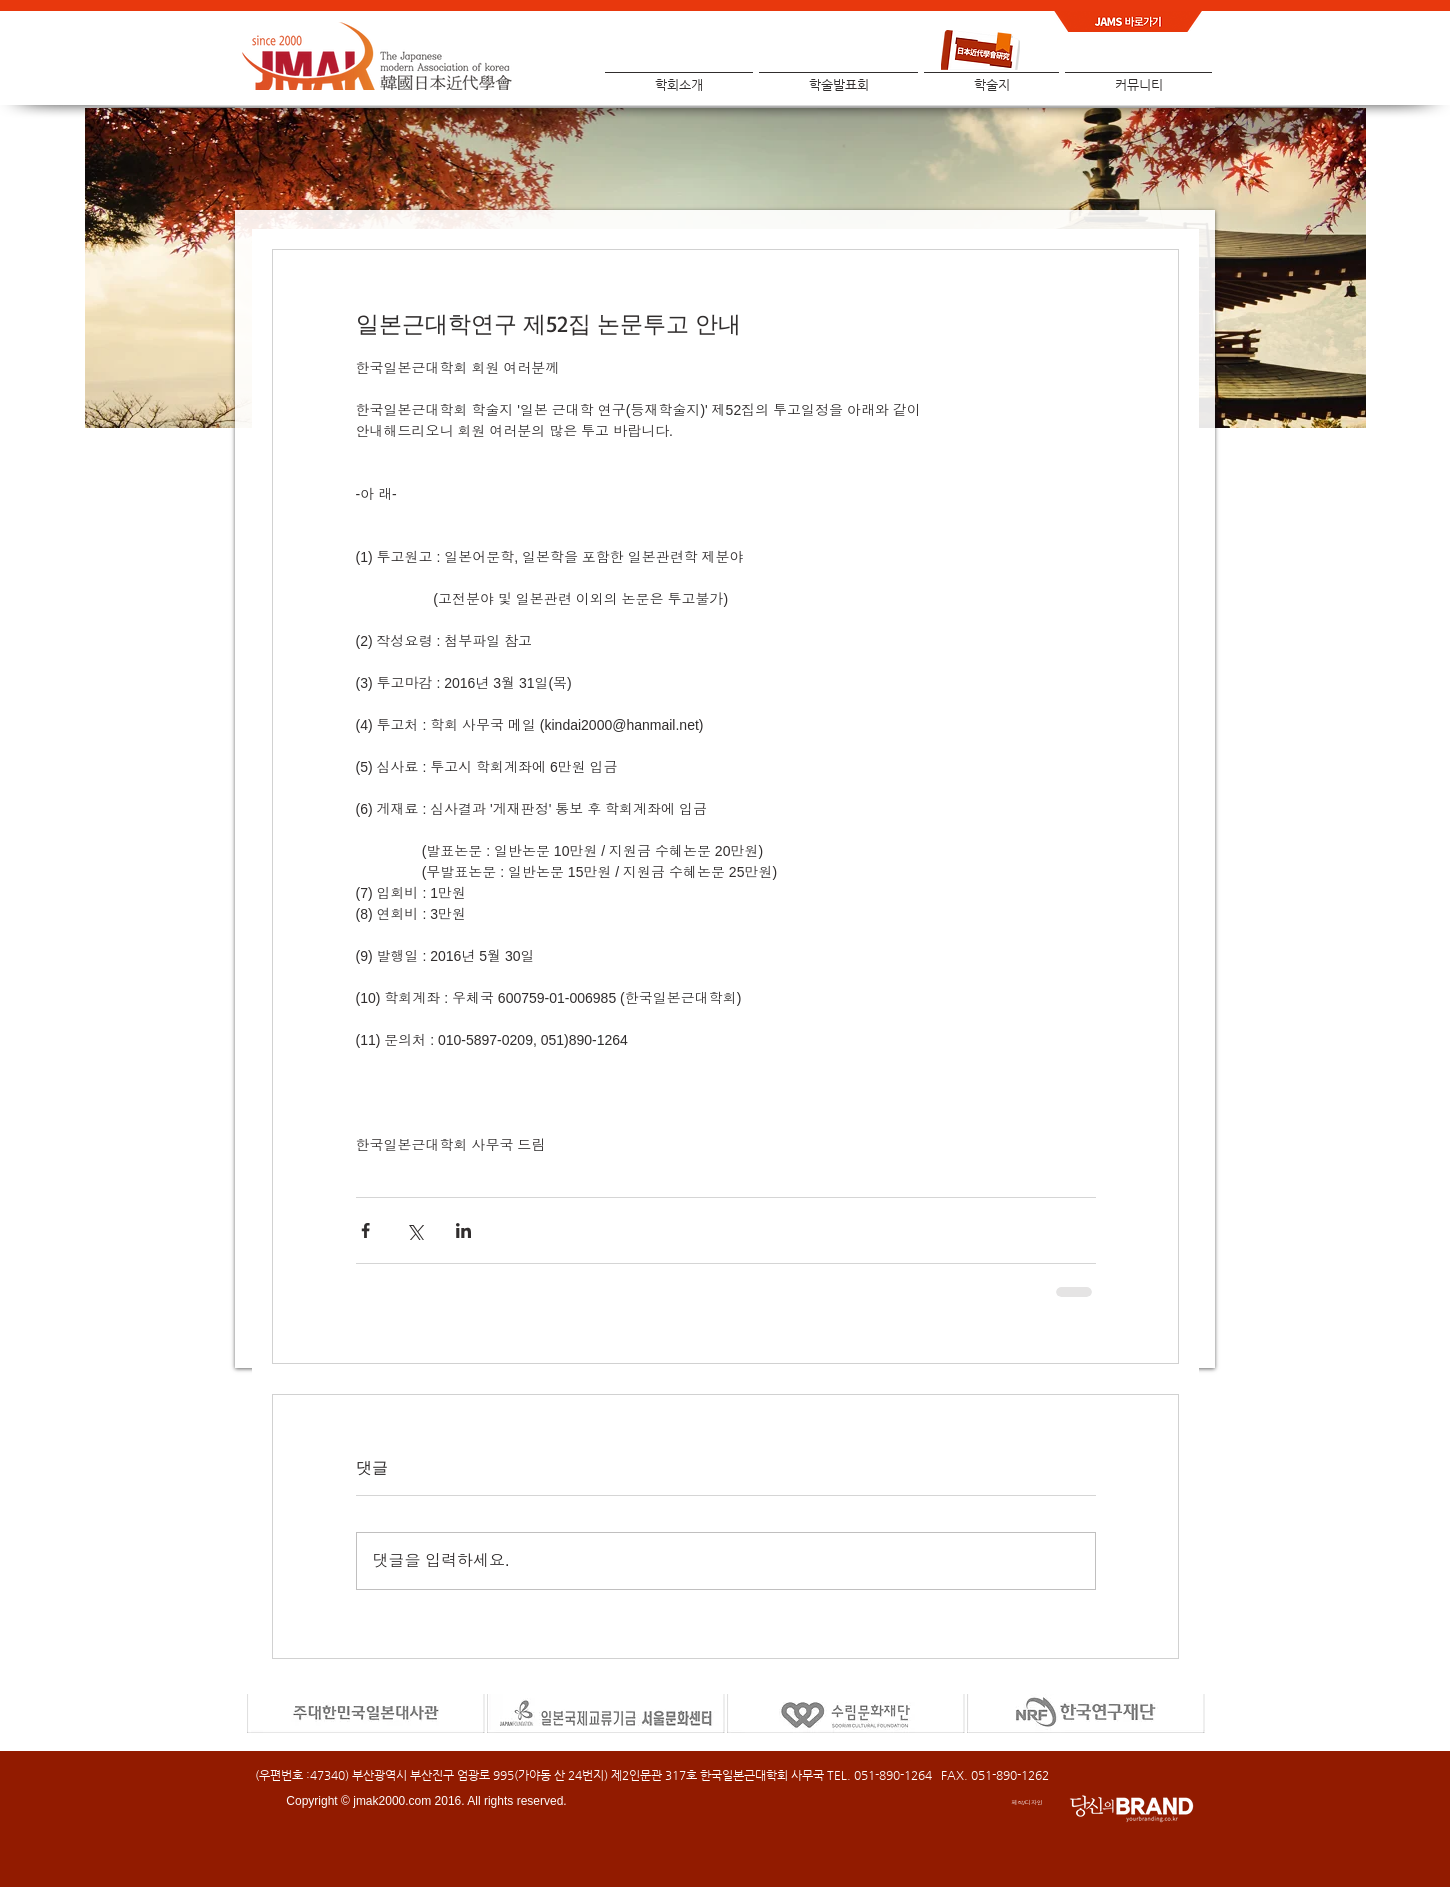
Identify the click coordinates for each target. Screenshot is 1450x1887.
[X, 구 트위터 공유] (414, 1230)
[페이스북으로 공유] (365, 1230)
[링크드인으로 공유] (463, 1230)
